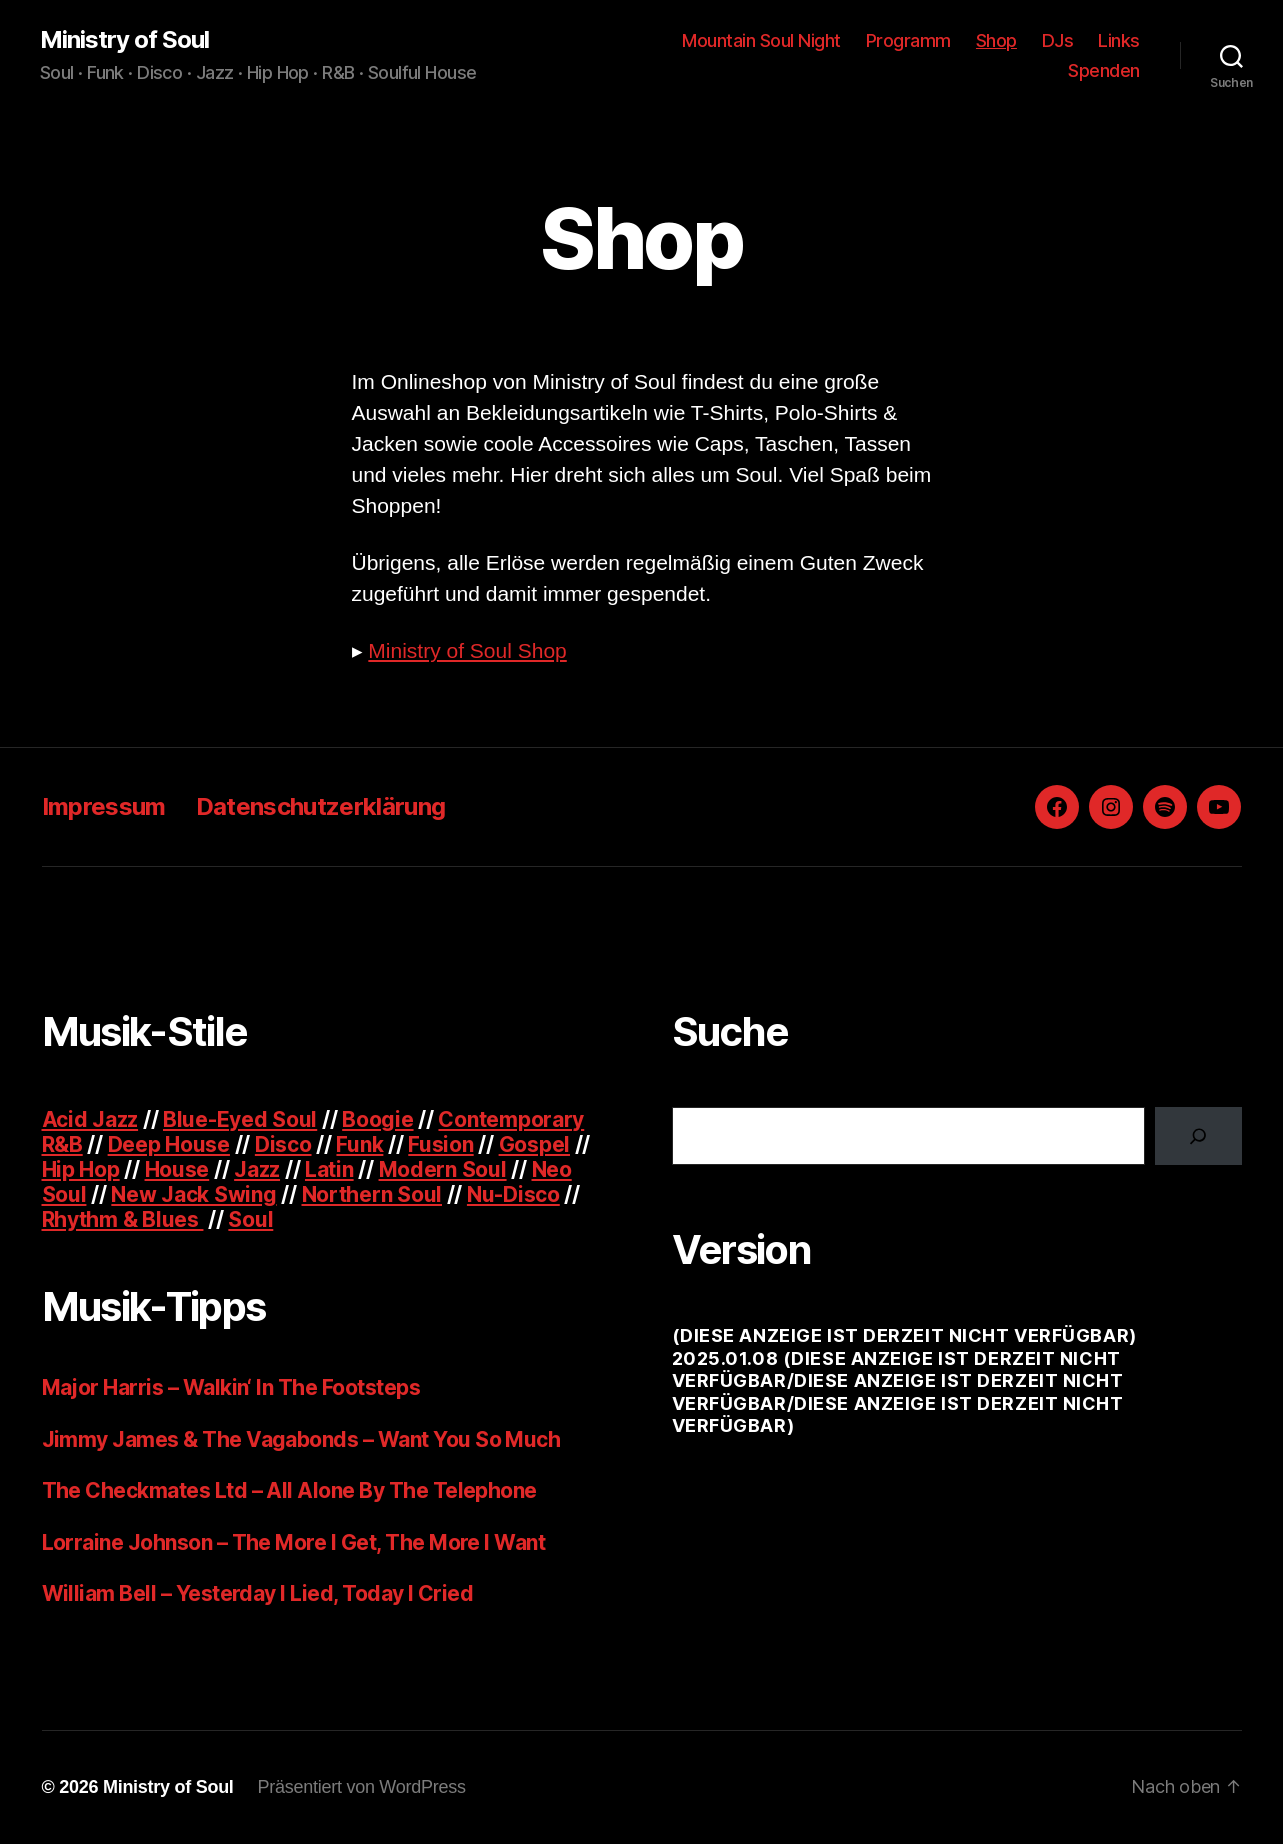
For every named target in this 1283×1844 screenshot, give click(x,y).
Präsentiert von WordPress (362, 1787)
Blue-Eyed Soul (240, 1119)
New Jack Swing (193, 1194)
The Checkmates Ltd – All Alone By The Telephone (289, 1490)
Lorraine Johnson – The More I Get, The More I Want (294, 1542)
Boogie (377, 1119)
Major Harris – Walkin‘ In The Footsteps (231, 1387)
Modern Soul (443, 1169)
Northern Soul (372, 1194)
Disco (283, 1144)
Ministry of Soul (124, 40)
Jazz (257, 1169)
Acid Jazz (90, 1119)
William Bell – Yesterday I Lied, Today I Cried (258, 1593)
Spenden (1104, 70)
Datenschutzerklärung (321, 806)
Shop (996, 40)
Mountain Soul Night (761, 40)
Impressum (104, 806)
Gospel (534, 1144)
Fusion (440, 1144)
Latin (329, 1169)
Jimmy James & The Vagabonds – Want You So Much (301, 1439)
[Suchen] (1198, 1136)
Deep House (169, 1144)
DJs (1058, 40)
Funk (359, 1144)
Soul (250, 1219)
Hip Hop (81, 1169)
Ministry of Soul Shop (467, 650)
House (177, 1169)
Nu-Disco (513, 1194)
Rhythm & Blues (123, 1219)
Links (1119, 40)
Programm (908, 40)
